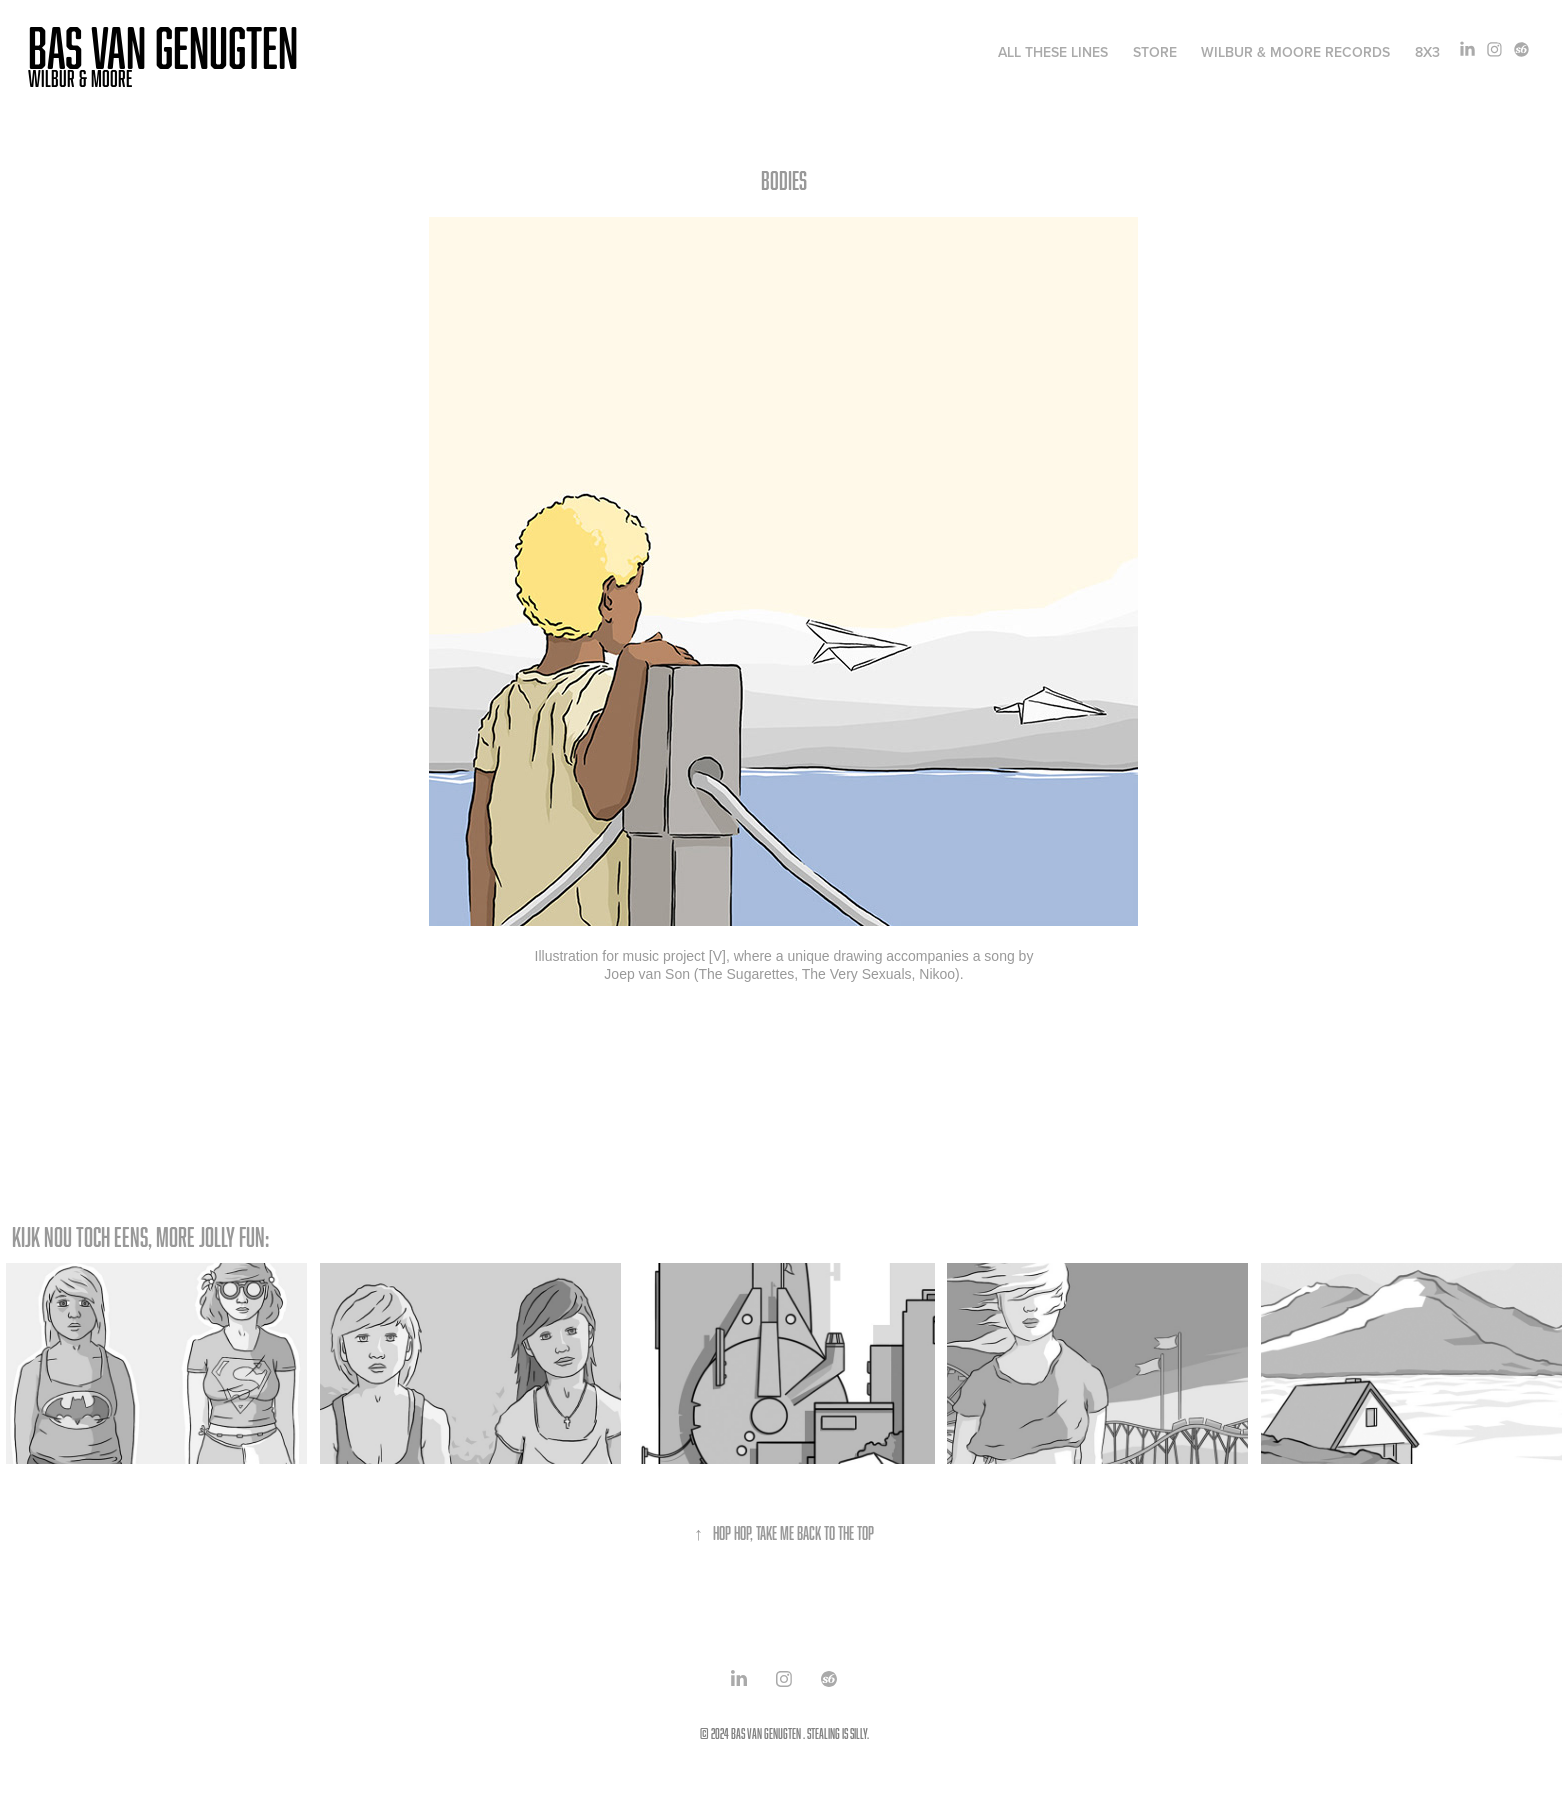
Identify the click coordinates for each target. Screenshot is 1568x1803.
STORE (1155, 52)
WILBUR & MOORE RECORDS (1295, 52)
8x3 (1427, 52)
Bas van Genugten (163, 47)
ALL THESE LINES (1053, 52)
